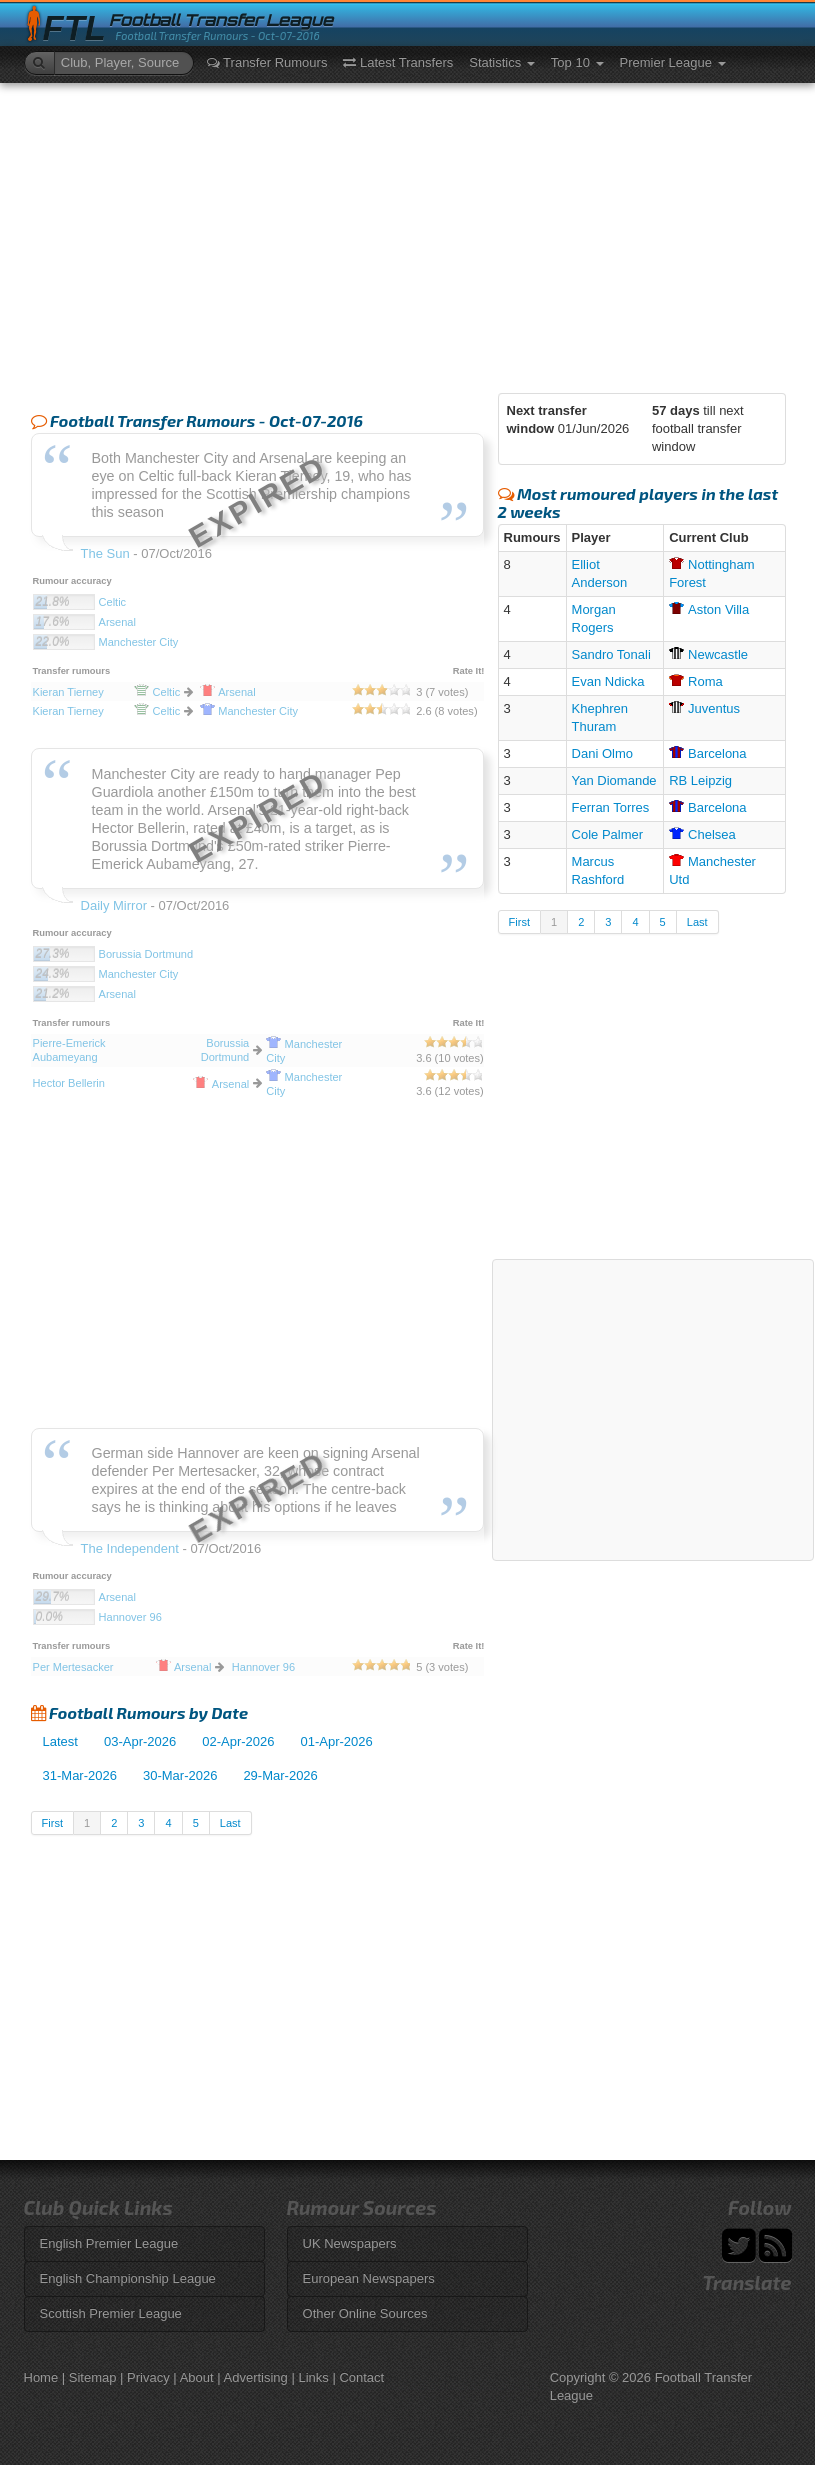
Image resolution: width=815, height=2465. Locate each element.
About (197, 2377)
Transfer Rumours (267, 62)
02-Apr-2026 (238, 1741)
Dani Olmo (602, 753)
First (52, 1823)
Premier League (673, 62)
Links (313, 2377)
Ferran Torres (611, 807)
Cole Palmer (608, 834)
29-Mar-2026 (280, 1775)
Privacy (148, 2377)
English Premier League (109, 2243)
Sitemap (93, 2377)
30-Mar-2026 (180, 1775)
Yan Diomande (614, 780)
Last (230, 1823)
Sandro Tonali (611, 654)
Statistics (502, 62)
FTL (74, 28)
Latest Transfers (398, 62)
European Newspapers (369, 2278)
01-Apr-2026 (337, 1741)
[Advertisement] (408, 233)
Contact (361, 2377)
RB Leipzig (700, 780)
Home (41, 2377)
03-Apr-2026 (140, 1741)
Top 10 (577, 62)
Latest (60, 1741)
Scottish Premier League (111, 2313)
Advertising (256, 2377)
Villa (709, 609)
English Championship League (128, 2278)
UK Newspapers (350, 2243)
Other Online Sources (365, 2313)
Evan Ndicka (608, 681)
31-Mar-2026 (80, 1775)
